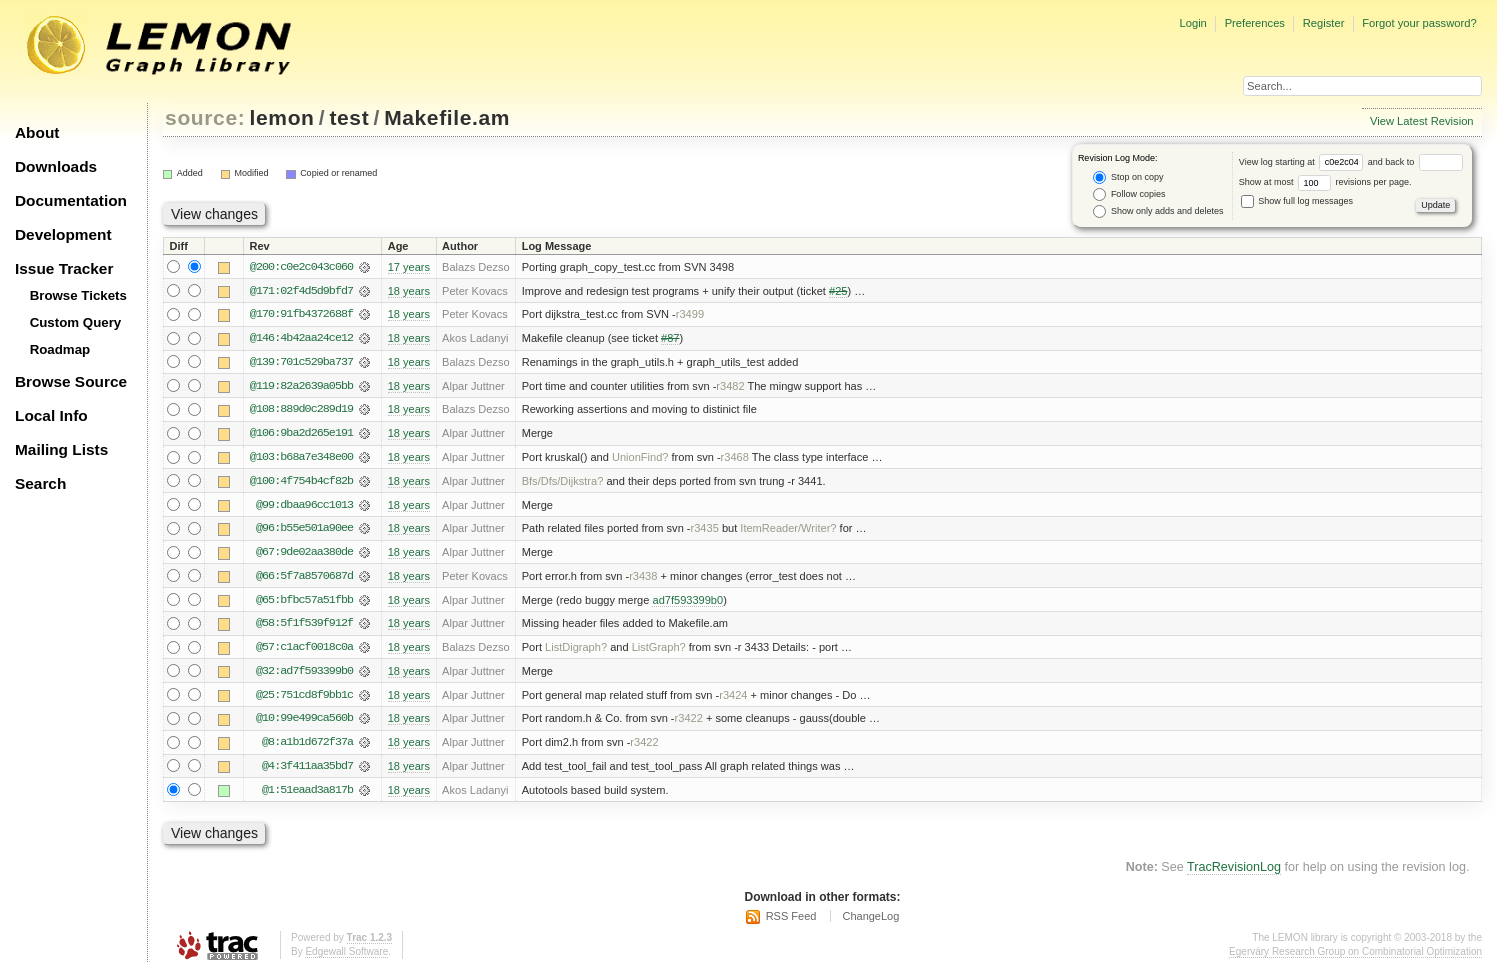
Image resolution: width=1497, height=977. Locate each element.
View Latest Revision (1422, 121)
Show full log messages (1297, 201)
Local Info (51, 415)
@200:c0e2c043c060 (301, 267)
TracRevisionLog (1234, 873)
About (37, 132)
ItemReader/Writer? (788, 531)
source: (205, 117)
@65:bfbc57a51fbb (304, 603)
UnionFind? (640, 459)
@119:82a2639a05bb (301, 387)
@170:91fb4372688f (301, 315)
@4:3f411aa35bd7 (307, 771)
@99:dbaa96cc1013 (304, 507)
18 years (409, 291)
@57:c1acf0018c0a (304, 651)
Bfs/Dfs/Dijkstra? (563, 483)
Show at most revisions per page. (1325, 182)
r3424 (733, 699)
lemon (282, 117)
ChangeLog (870, 922)
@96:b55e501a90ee (304, 531)
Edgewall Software (346, 956)
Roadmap (60, 349)
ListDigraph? (576, 651)
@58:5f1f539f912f (304, 627)
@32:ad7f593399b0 (304, 675)
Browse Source (71, 381)
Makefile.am (447, 117)
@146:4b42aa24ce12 (301, 339)
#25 (838, 291)
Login (1192, 23)
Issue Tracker (64, 268)
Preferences (1255, 23)
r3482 (730, 387)
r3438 (643, 579)
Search (40, 483)
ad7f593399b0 (687, 603)
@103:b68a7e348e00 (301, 459)
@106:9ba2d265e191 (301, 435)
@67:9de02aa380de (304, 555)
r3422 (689, 723)
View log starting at (1303, 162)
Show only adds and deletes (1158, 211)
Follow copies (1129, 194)
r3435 (705, 531)
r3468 (735, 459)
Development (63, 234)
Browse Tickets (78, 295)
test (349, 117)
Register (1324, 23)
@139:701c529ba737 (301, 363)
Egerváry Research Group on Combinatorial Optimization (1355, 956)
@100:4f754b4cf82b (301, 483)
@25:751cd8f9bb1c (304, 699)
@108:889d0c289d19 (301, 411)
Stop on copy (1128, 177)
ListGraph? (659, 651)
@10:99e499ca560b (304, 723)
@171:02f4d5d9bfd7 (301, 291)
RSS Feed (791, 922)
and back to (1415, 162)
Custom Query (76, 322)
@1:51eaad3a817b (307, 795)
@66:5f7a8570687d (304, 579)
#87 (670, 339)
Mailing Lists (61, 449)
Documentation (71, 200)
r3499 (690, 315)
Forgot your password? (1419, 23)
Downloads (56, 166)
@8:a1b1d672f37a (307, 747)
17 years (409, 267)
